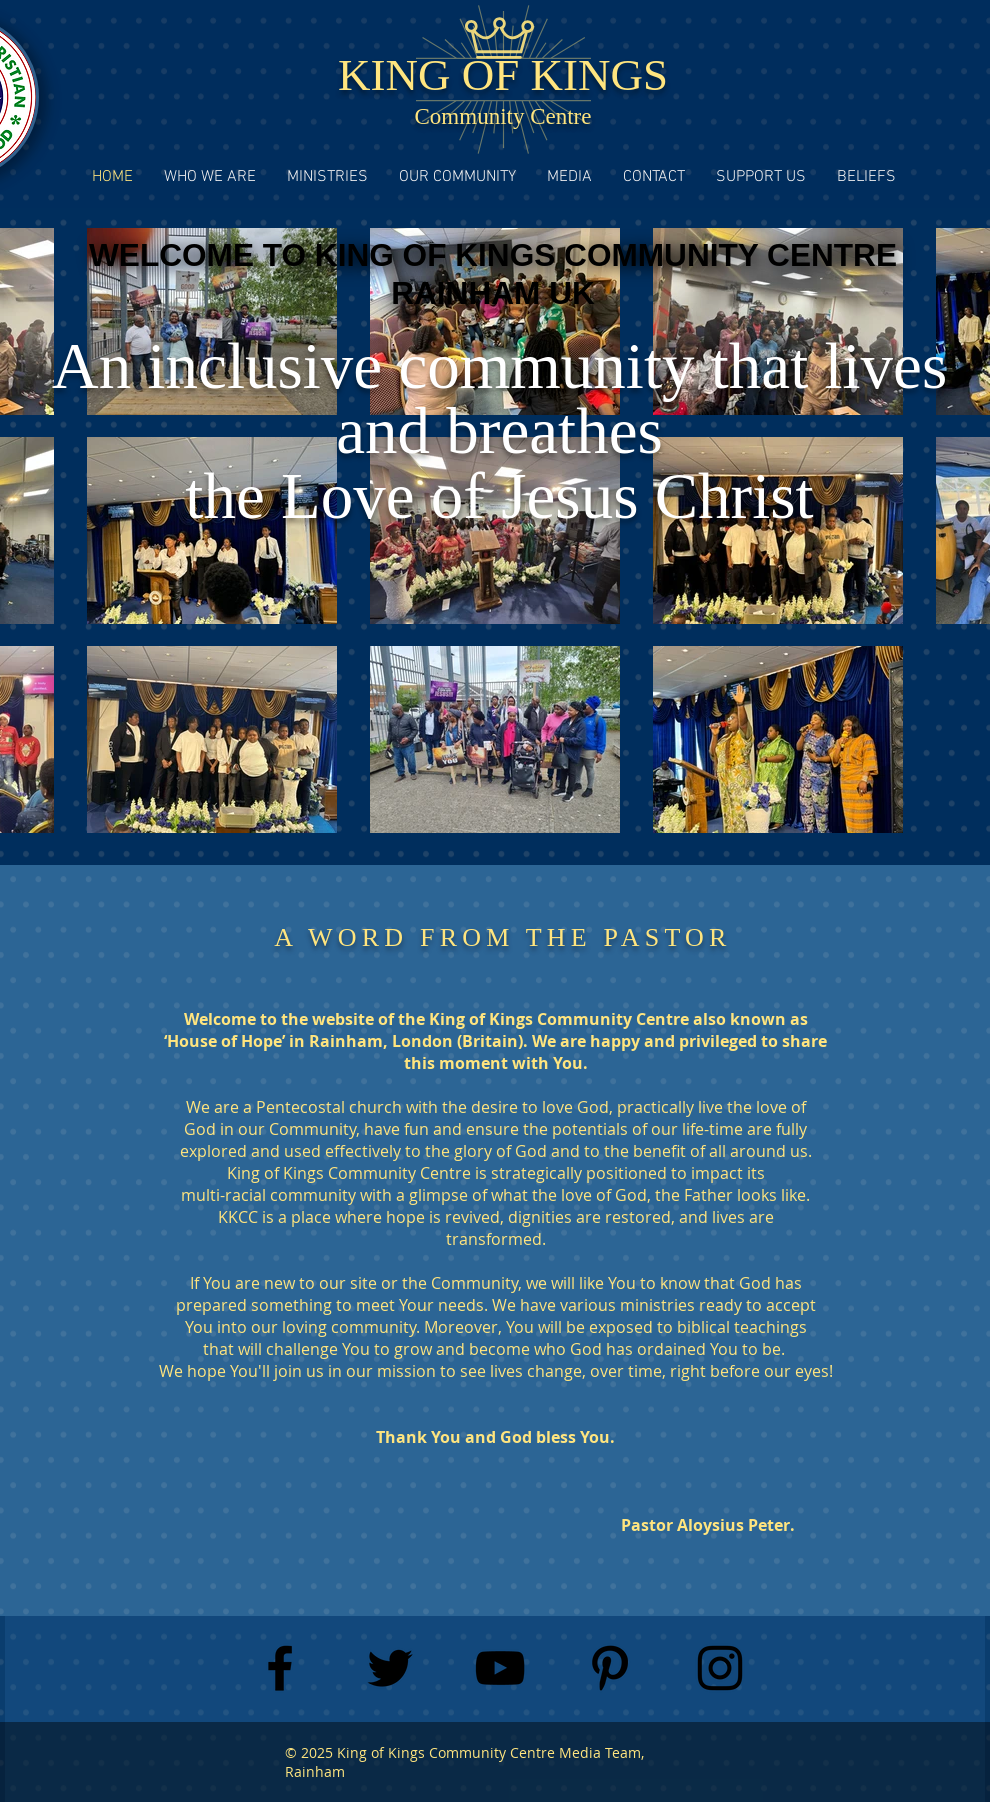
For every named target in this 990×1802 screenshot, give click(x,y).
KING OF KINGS (503, 75)
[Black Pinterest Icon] (610, 1668)
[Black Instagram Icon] (720, 1668)
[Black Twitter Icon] (390, 1668)
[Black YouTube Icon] (500, 1668)
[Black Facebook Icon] (280, 1668)
